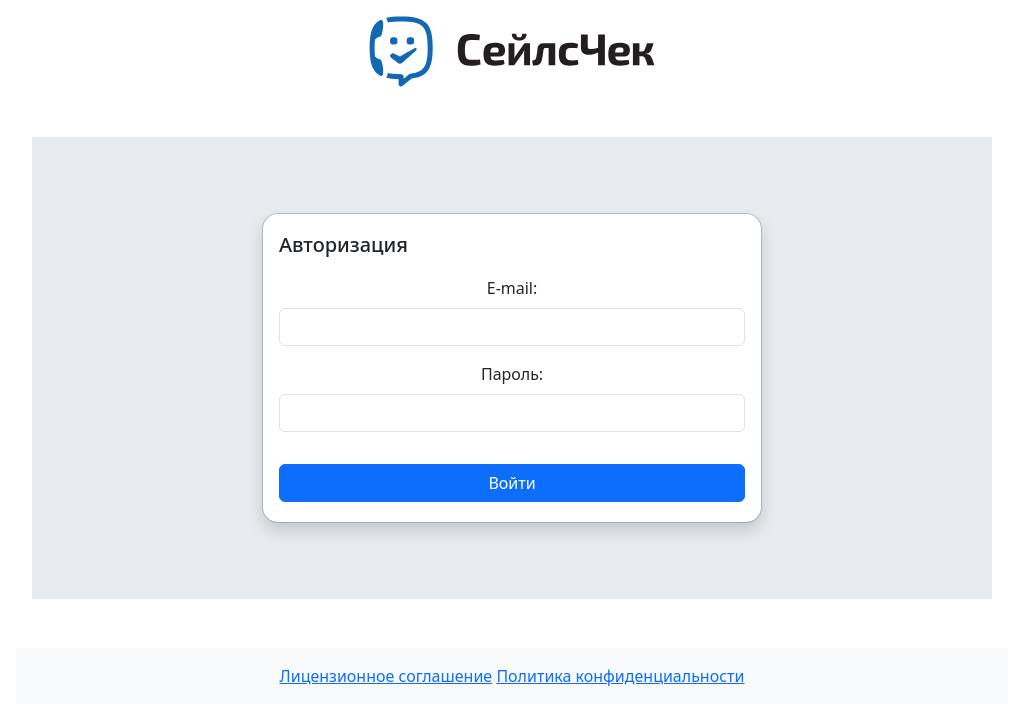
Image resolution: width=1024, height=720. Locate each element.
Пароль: (512, 374)
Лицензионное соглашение (386, 676)
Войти (511, 483)
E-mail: (512, 288)
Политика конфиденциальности (620, 676)
